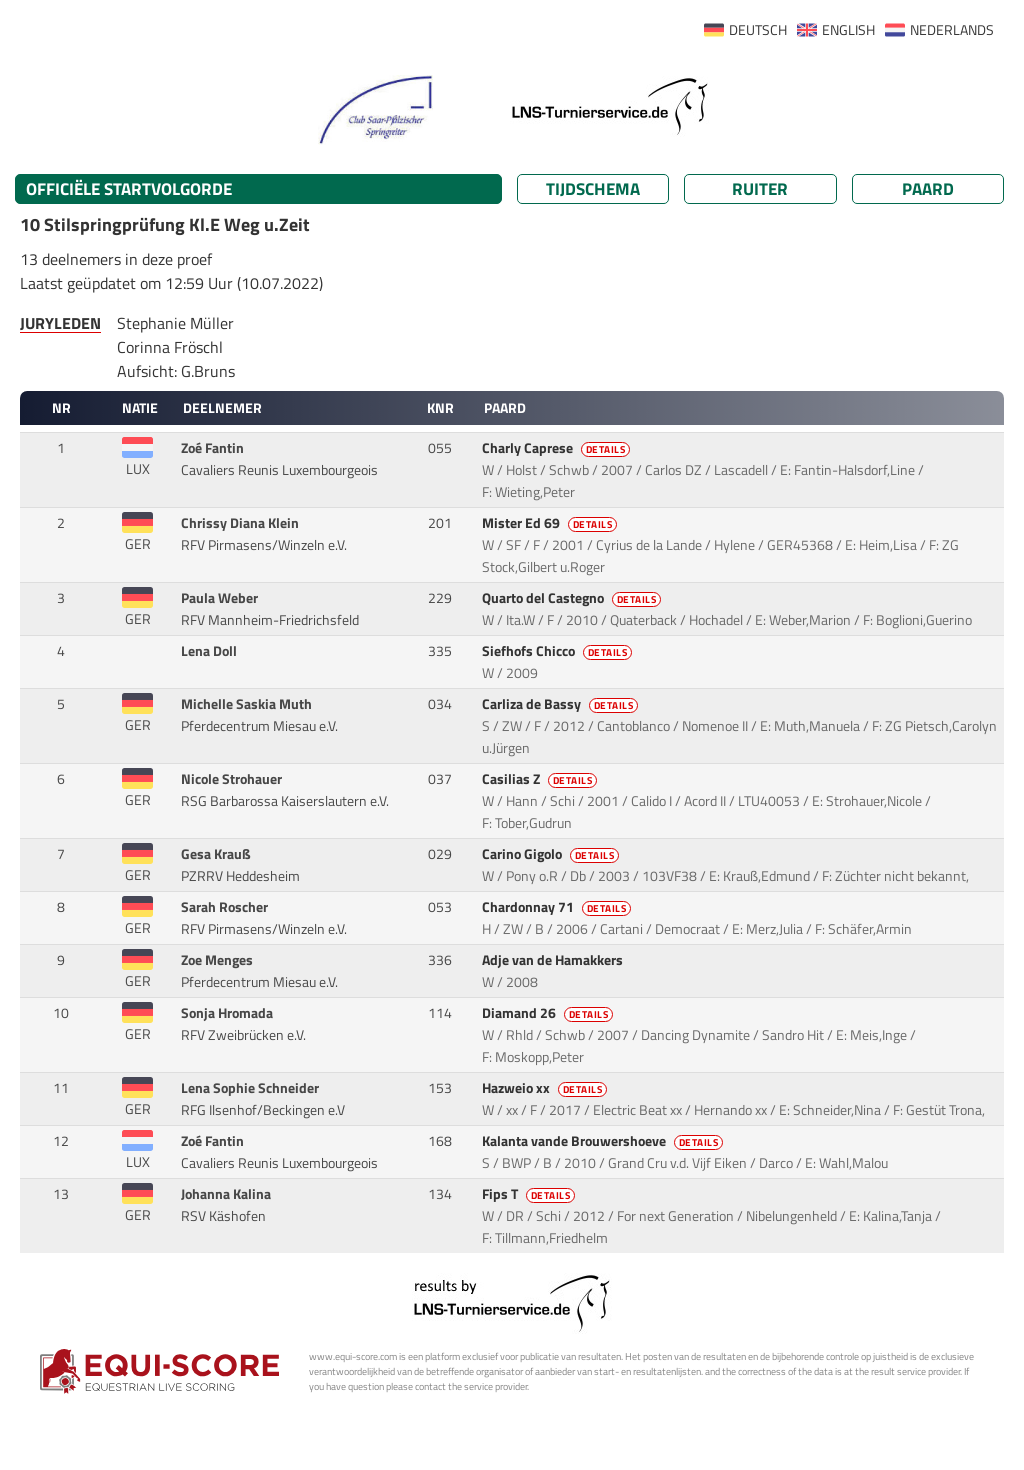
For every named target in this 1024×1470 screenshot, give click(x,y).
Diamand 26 (549, 1013)
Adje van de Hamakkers (554, 960)
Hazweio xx (546, 1088)
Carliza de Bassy (562, 704)
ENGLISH (848, 30)
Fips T (530, 1194)
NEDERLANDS (952, 30)
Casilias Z (541, 779)
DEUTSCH (758, 30)
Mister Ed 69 (551, 523)
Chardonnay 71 (558, 907)
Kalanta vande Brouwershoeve (604, 1141)
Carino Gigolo (552, 854)
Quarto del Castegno (573, 598)
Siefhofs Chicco (559, 651)
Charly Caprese (558, 448)
